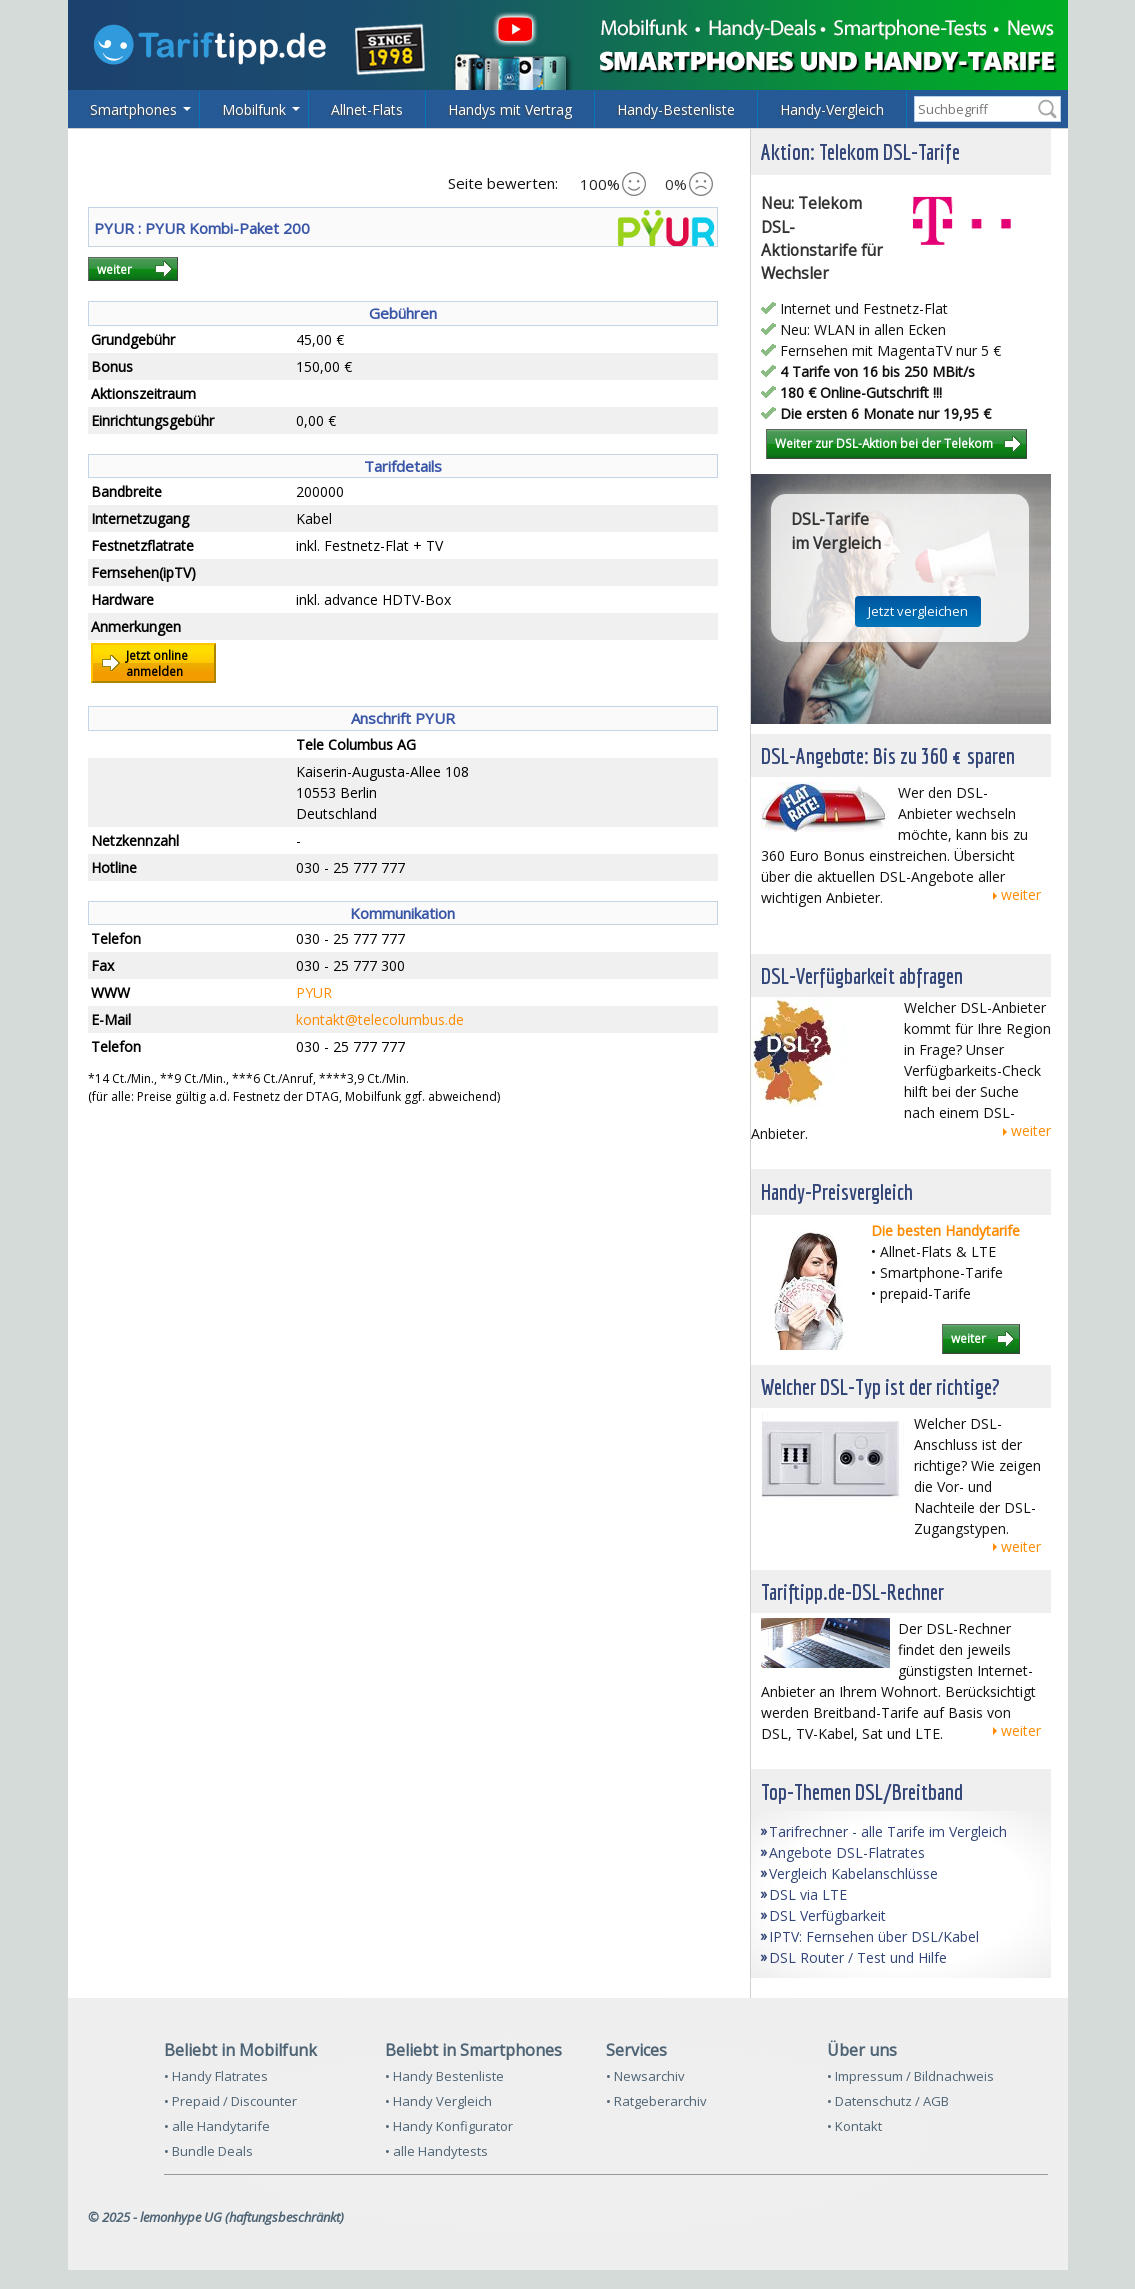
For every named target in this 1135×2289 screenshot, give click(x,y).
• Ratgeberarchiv (656, 2101)
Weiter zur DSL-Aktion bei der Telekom (884, 443)
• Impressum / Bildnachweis (910, 2076)
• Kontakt (854, 2126)
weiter (114, 269)
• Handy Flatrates (216, 2076)
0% (689, 184)
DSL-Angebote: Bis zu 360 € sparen (888, 755)
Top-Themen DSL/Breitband (862, 1791)
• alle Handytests (436, 2151)
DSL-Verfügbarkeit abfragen (862, 975)
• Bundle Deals (208, 2151)
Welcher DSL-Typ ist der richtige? (880, 1386)
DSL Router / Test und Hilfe (858, 1957)
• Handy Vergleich (438, 2101)
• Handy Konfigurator (449, 2126)
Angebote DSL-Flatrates (847, 1852)
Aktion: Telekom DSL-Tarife (860, 151)
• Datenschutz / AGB (888, 2101)
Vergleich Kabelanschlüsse (853, 1873)
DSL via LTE (808, 1894)
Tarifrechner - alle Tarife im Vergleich (888, 1831)
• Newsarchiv (645, 2076)
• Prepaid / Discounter (230, 2101)
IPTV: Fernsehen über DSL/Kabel (874, 1936)
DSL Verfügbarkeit (827, 1915)
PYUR (314, 992)
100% (613, 184)
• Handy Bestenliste (444, 2076)
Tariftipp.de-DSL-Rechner (852, 1591)
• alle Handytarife (217, 2126)
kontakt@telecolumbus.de (380, 1019)
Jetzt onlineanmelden (157, 663)
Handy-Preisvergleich (837, 1191)
